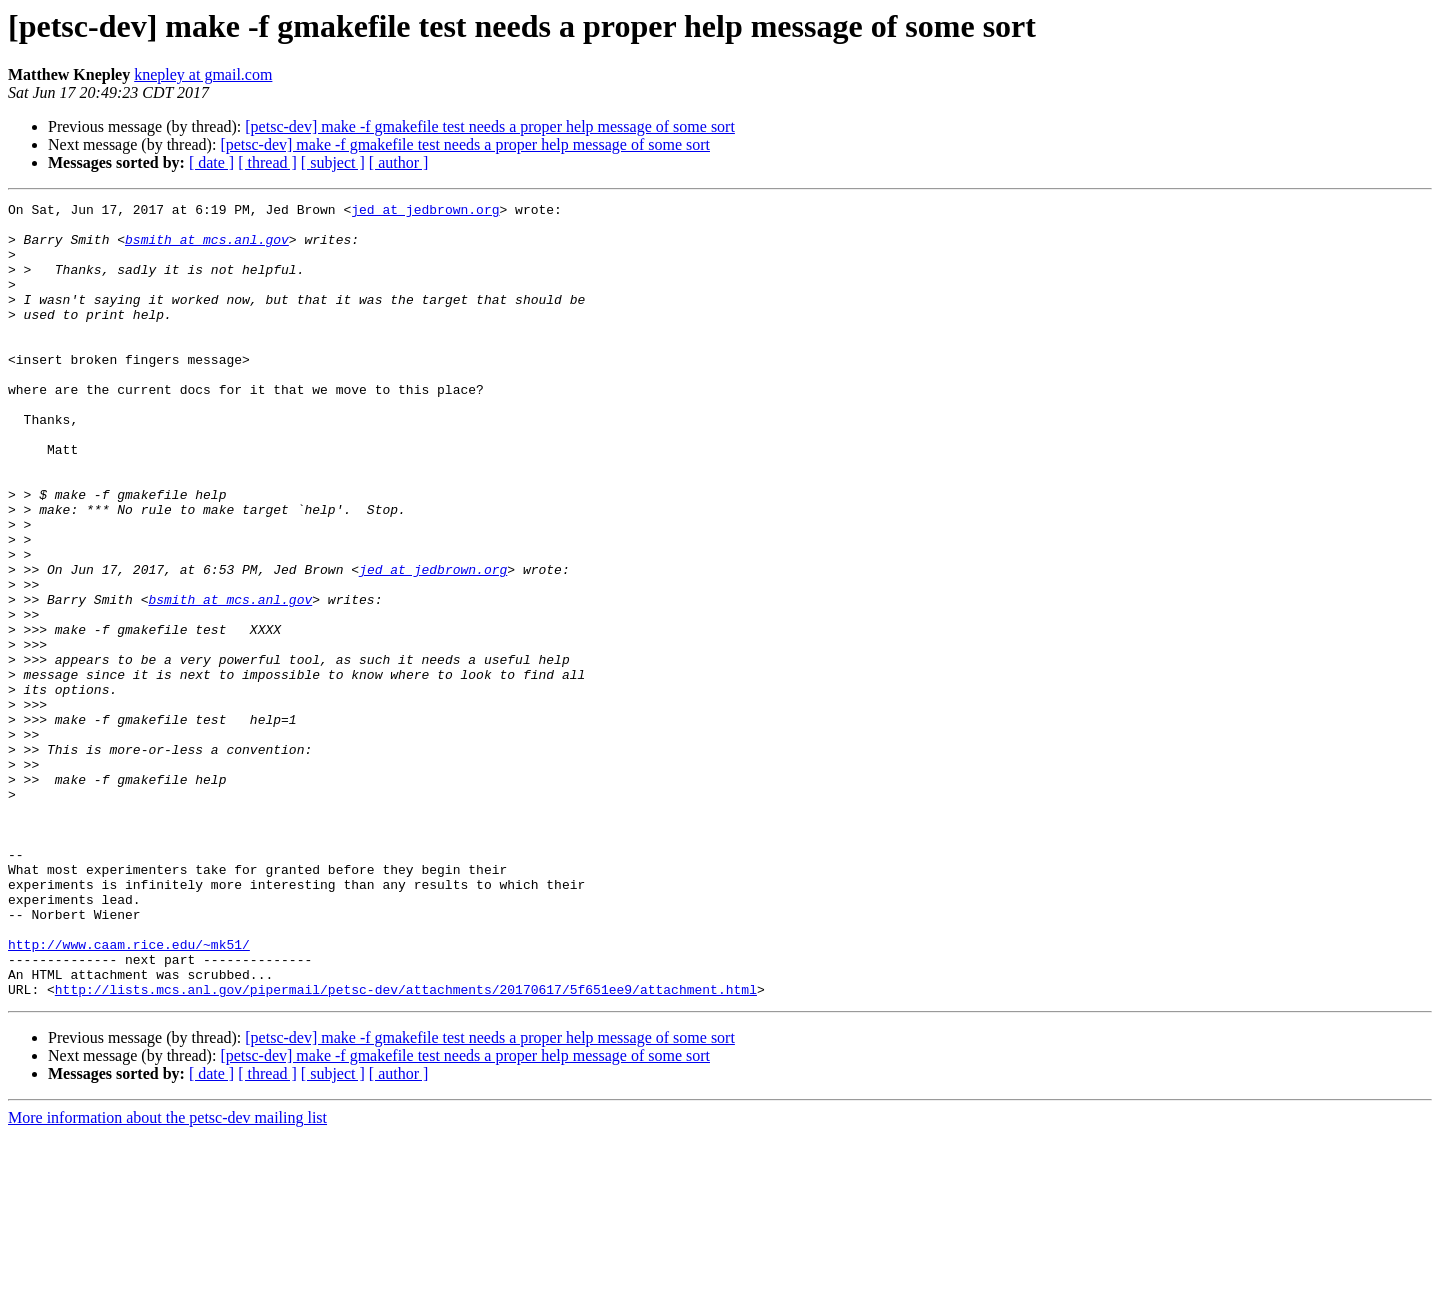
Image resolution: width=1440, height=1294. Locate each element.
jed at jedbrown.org (425, 212)
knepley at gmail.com (203, 74)
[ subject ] (333, 162)
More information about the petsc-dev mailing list (167, 1276)
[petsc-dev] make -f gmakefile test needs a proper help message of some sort (490, 126)
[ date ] (211, 162)
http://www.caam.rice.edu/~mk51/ (129, 1094)
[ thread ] (267, 162)
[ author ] (399, 162)
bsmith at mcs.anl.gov (207, 248)
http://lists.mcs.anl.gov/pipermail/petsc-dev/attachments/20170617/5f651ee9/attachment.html (406, 1148)
